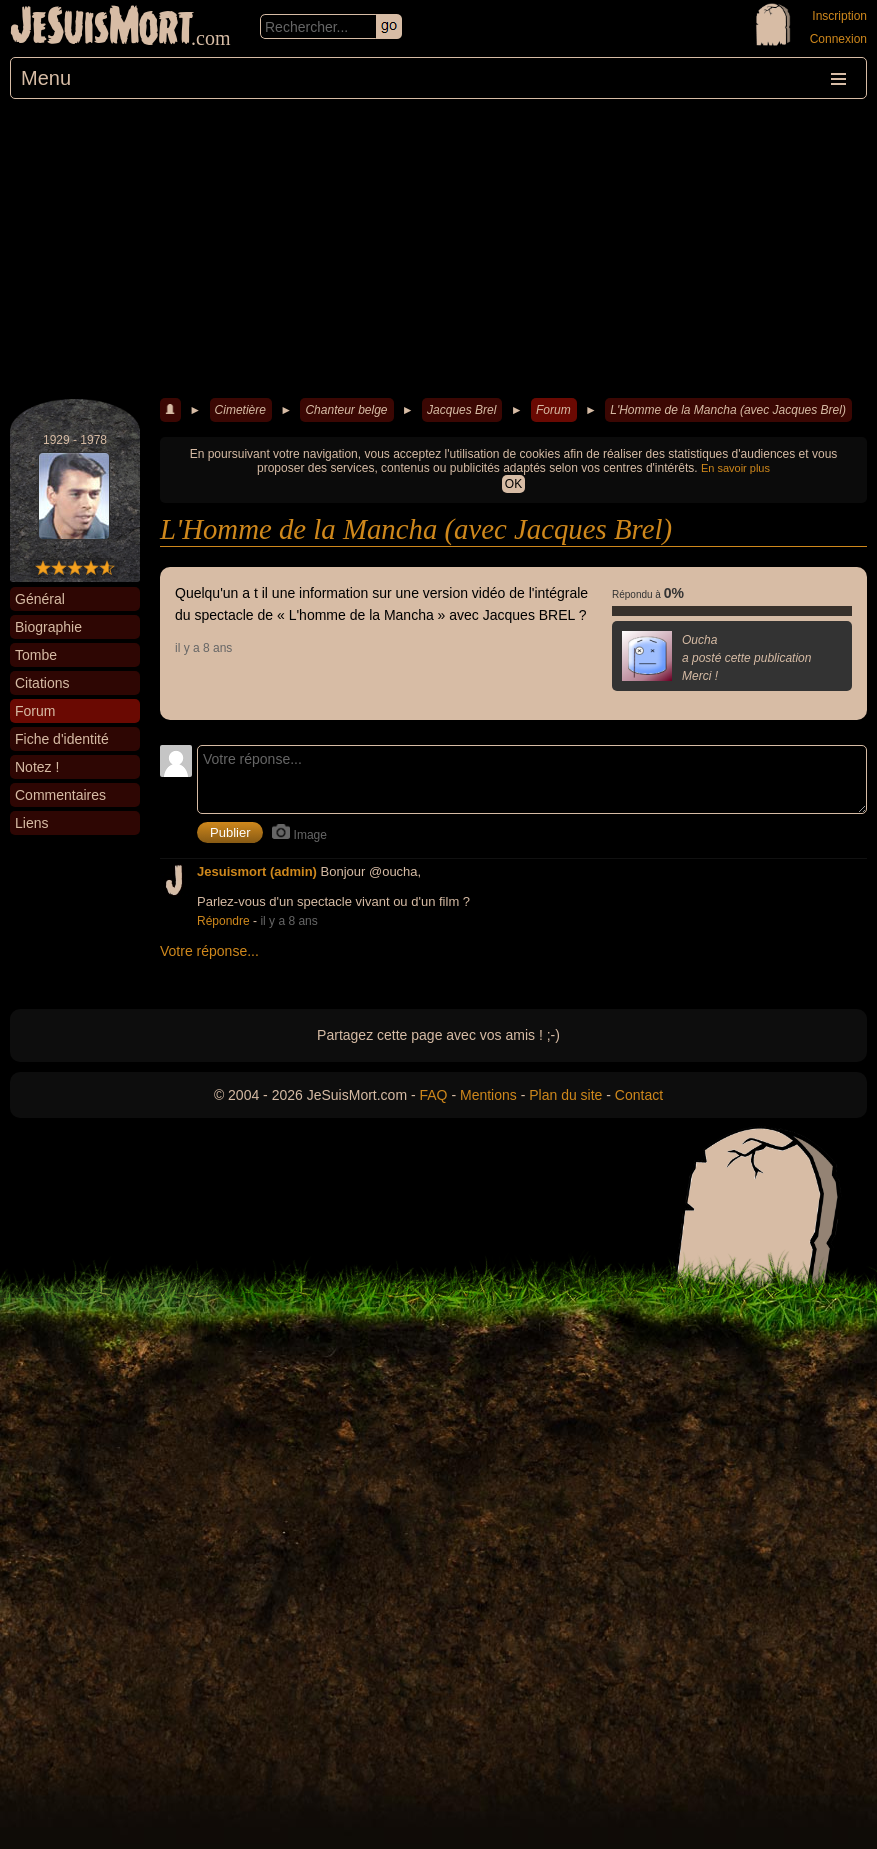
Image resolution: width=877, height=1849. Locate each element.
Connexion (838, 39)
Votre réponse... (209, 951)
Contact (639, 1095)
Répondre (223, 921)
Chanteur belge (346, 410)
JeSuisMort (102, 28)
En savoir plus (735, 468)
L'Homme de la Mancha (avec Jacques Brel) (728, 410)
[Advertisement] (438, 249)
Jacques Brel (461, 410)
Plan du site (565, 1095)
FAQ (434, 1095)
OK (513, 484)
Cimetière (240, 410)
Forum (553, 410)
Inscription (839, 16)
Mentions (488, 1095)
